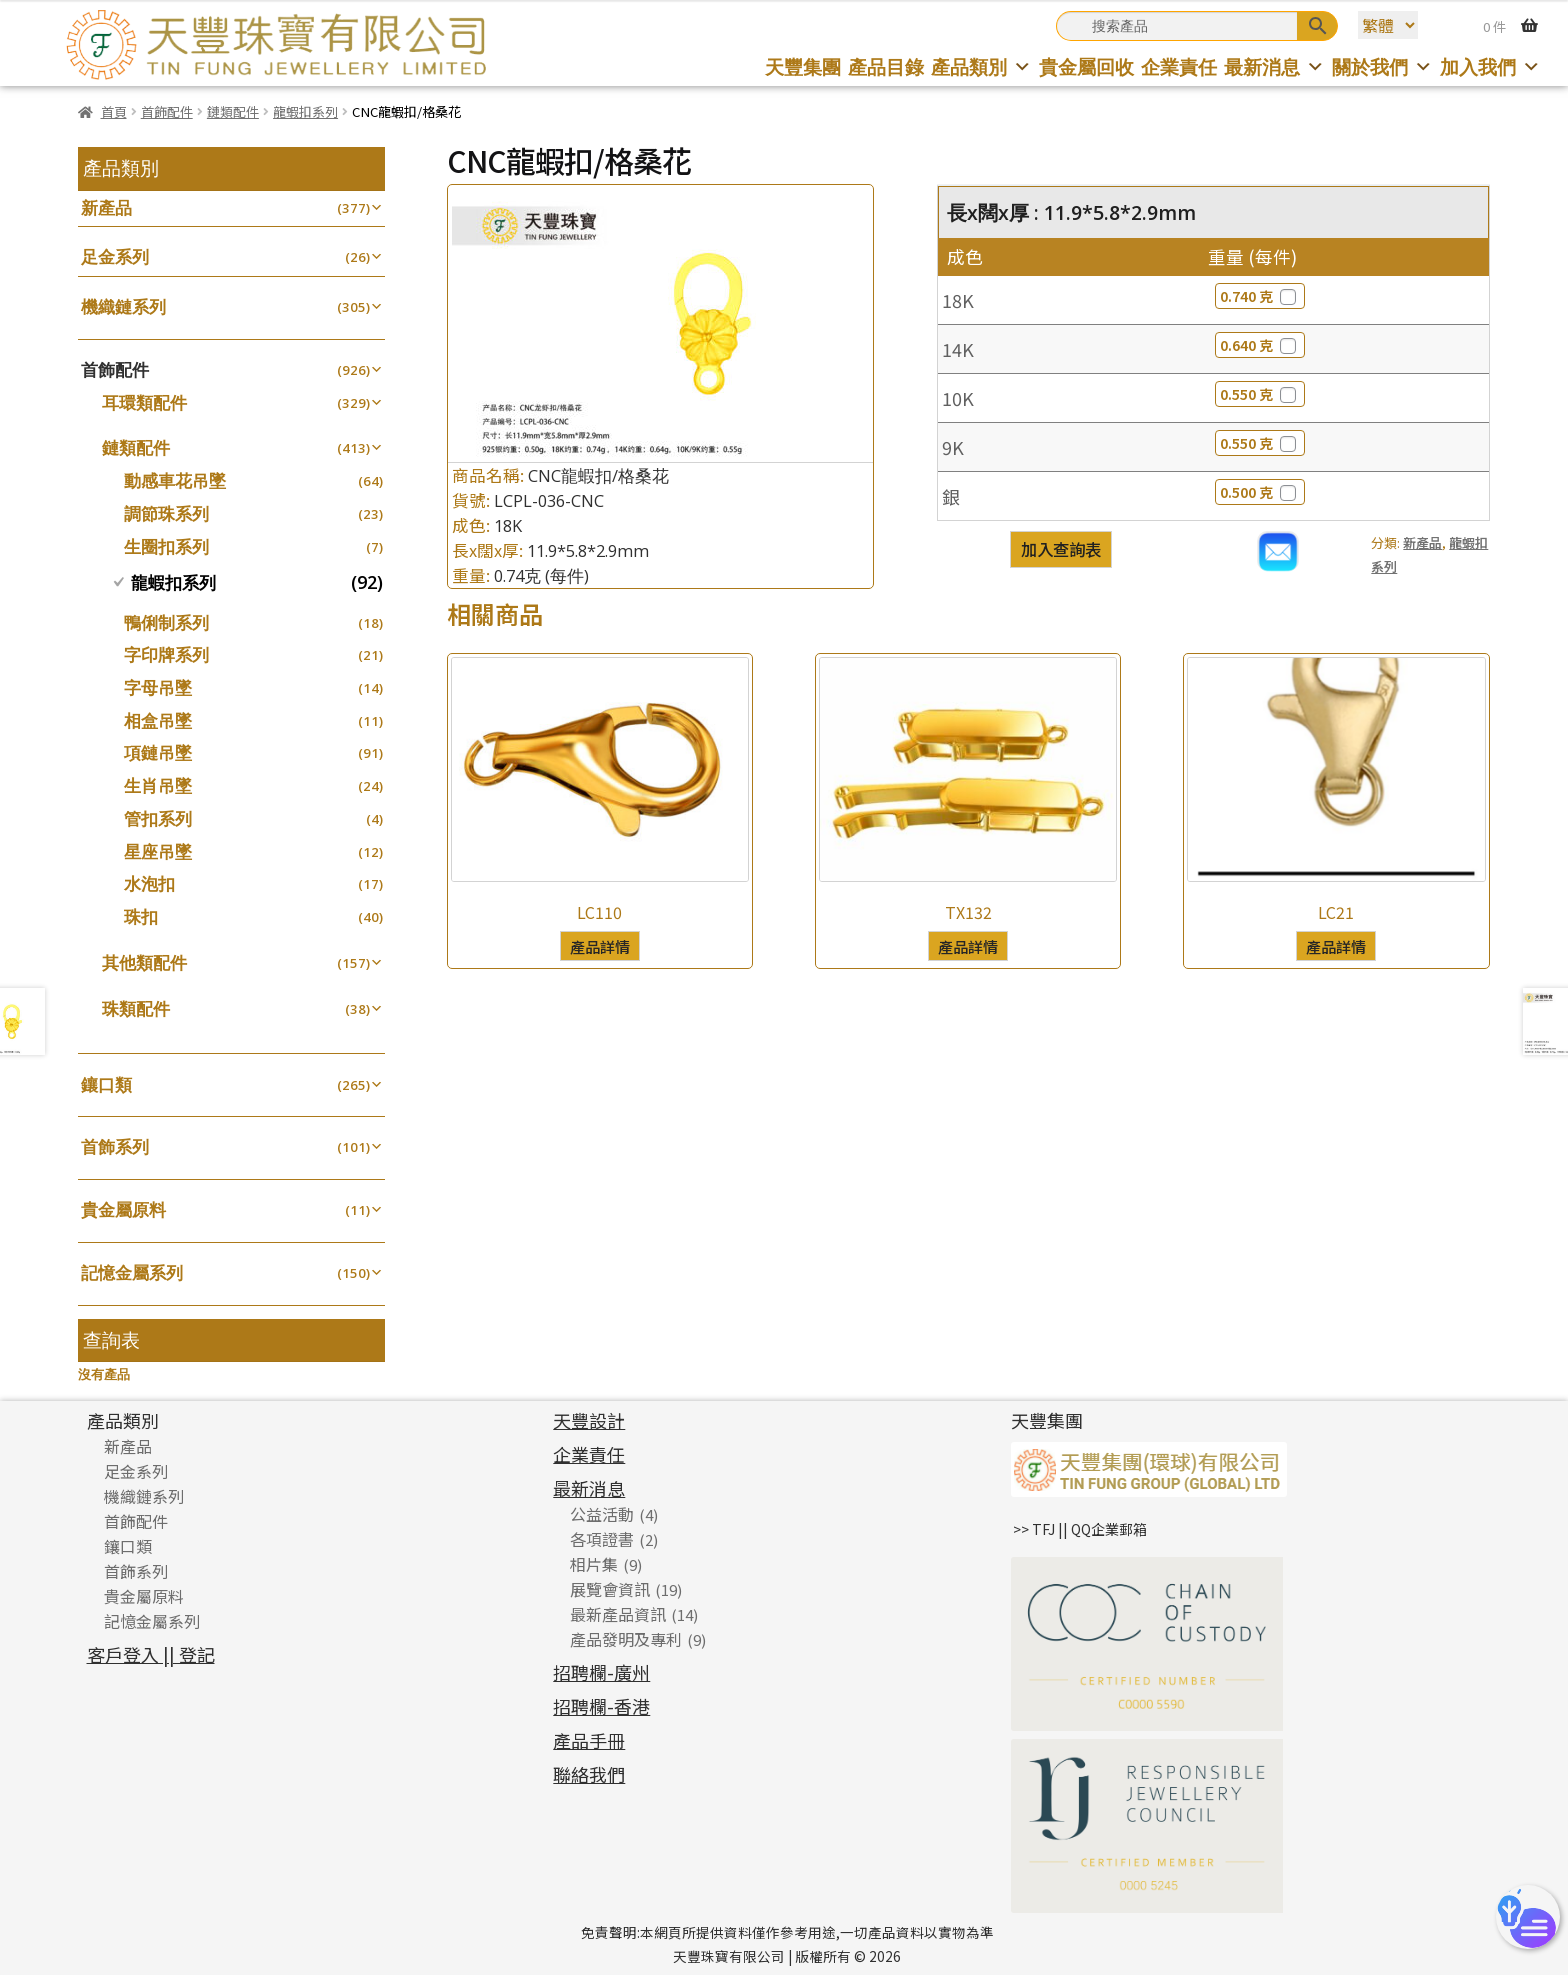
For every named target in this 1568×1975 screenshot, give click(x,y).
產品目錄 (886, 66)
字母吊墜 (158, 687)
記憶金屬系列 (132, 1272)
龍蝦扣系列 (305, 111)
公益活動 (602, 1514)
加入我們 (1490, 66)
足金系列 (115, 256)
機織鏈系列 (123, 306)
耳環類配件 (144, 402)
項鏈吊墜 (158, 752)
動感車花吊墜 (175, 480)
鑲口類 (106, 1084)
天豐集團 (803, 66)
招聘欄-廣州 (601, 1672)
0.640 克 (1260, 345)
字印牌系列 (166, 654)
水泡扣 (149, 883)
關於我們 (1382, 66)
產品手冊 (589, 1740)
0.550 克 (1260, 394)
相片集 (594, 1564)
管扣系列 (158, 818)
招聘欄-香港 (601, 1706)
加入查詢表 (1061, 549)
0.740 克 (1260, 296)
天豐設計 (589, 1420)
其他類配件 (144, 962)
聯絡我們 (589, 1774)
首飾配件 (167, 111)
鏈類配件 (233, 111)
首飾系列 (115, 1146)
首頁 (114, 111)
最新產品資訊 (618, 1614)
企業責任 (1179, 66)
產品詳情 (600, 946)
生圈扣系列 (166, 546)
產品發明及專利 (626, 1639)
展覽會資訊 (610, 1589)
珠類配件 (136, 1008)
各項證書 (602, 1539)
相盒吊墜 (158, 720)
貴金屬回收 (1086, 66)
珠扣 (141, 916)
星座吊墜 (158, 851)
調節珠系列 (166, 513)
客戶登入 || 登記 (151, 1654)
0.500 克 (1260, 492)
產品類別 (981, 66)
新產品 (1422, 542)
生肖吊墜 (158, 785)
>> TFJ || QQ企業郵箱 (1080, 1529)
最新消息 (1274, 66)
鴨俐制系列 (166, 622)
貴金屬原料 (123, 1209)
